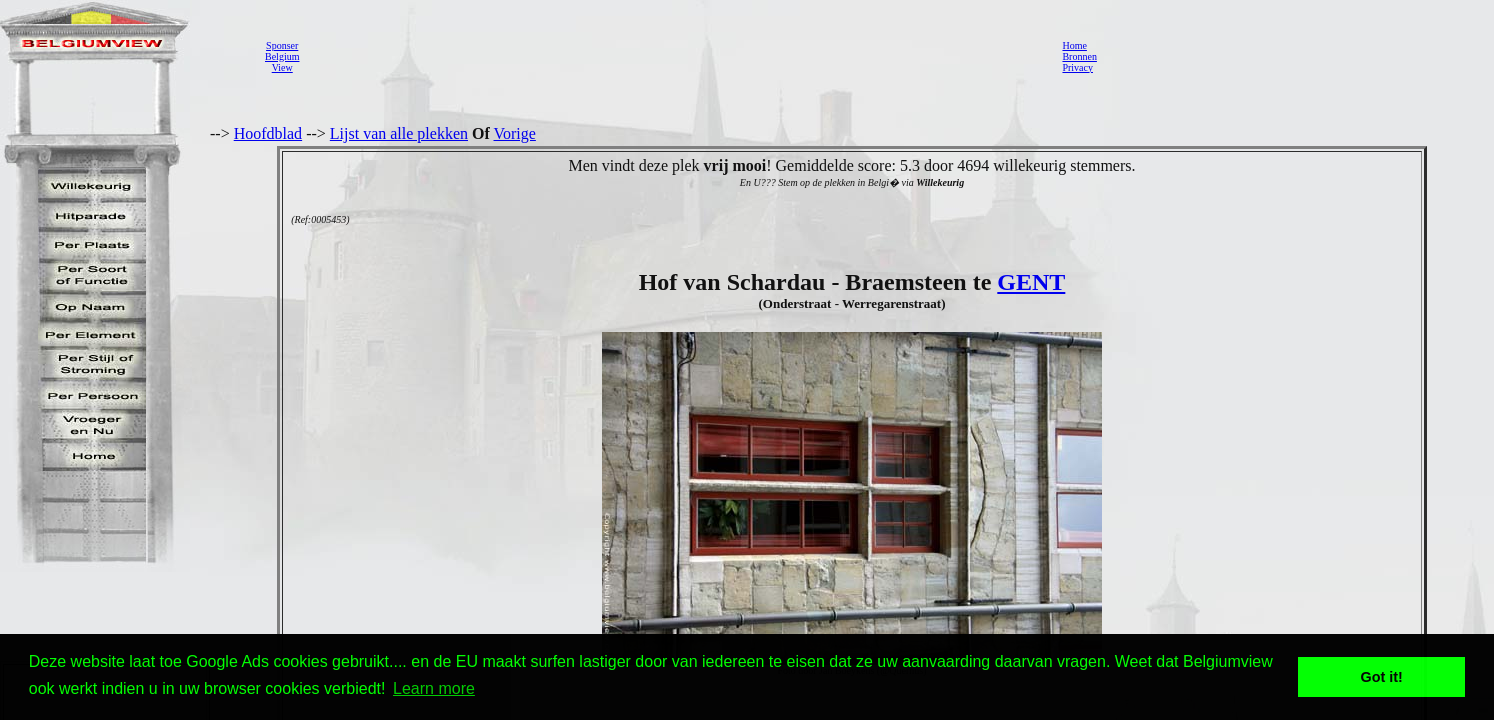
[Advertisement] (675, 56)
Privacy (1077, 67)
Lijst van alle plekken (399, 133)
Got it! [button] (1382, 677)
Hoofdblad (268, 133)
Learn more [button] (434, 688)
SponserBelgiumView (282, 56)
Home (1074, 45)
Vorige (515, 133)
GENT (1031, 282)
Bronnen (1079, 56)
